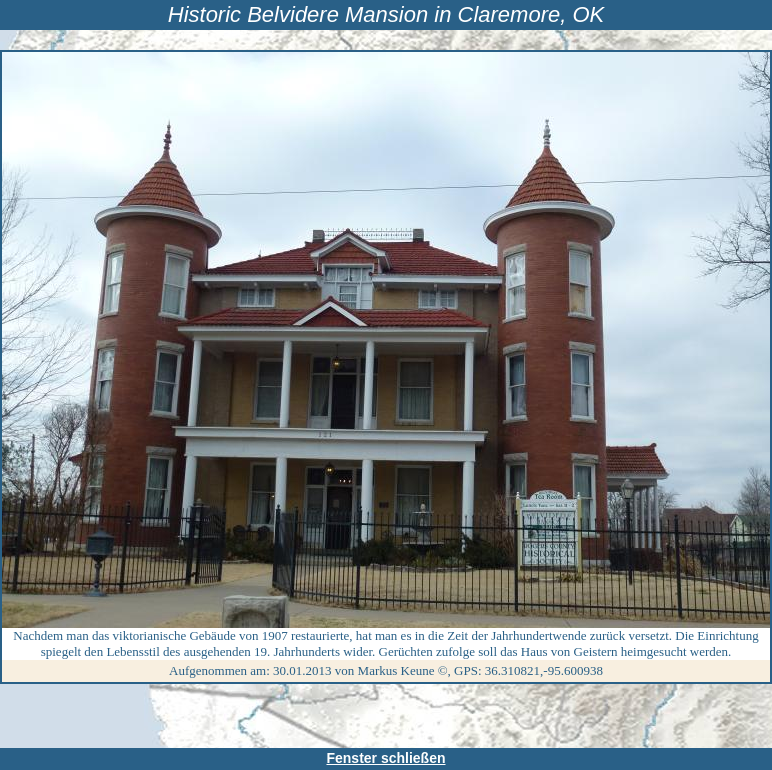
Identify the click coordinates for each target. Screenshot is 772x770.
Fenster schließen (385, 758)
